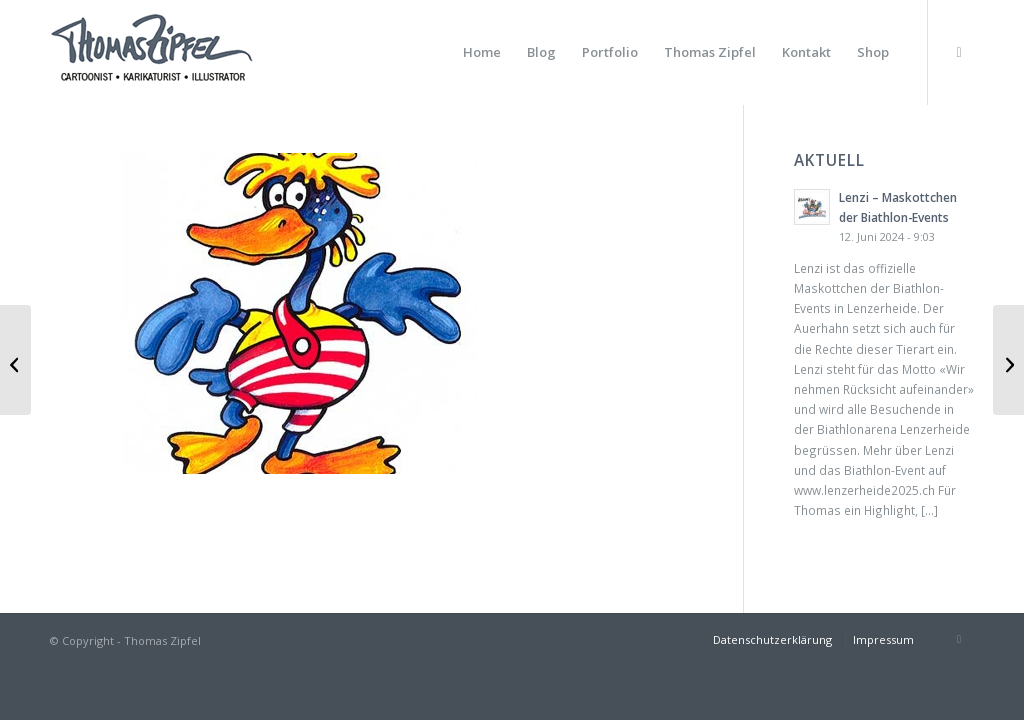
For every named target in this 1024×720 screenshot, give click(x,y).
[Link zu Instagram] (959, 52)
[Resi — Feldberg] (1008, 360)
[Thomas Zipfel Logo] (151, 52)
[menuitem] (482, 52)
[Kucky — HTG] (15, 360)
